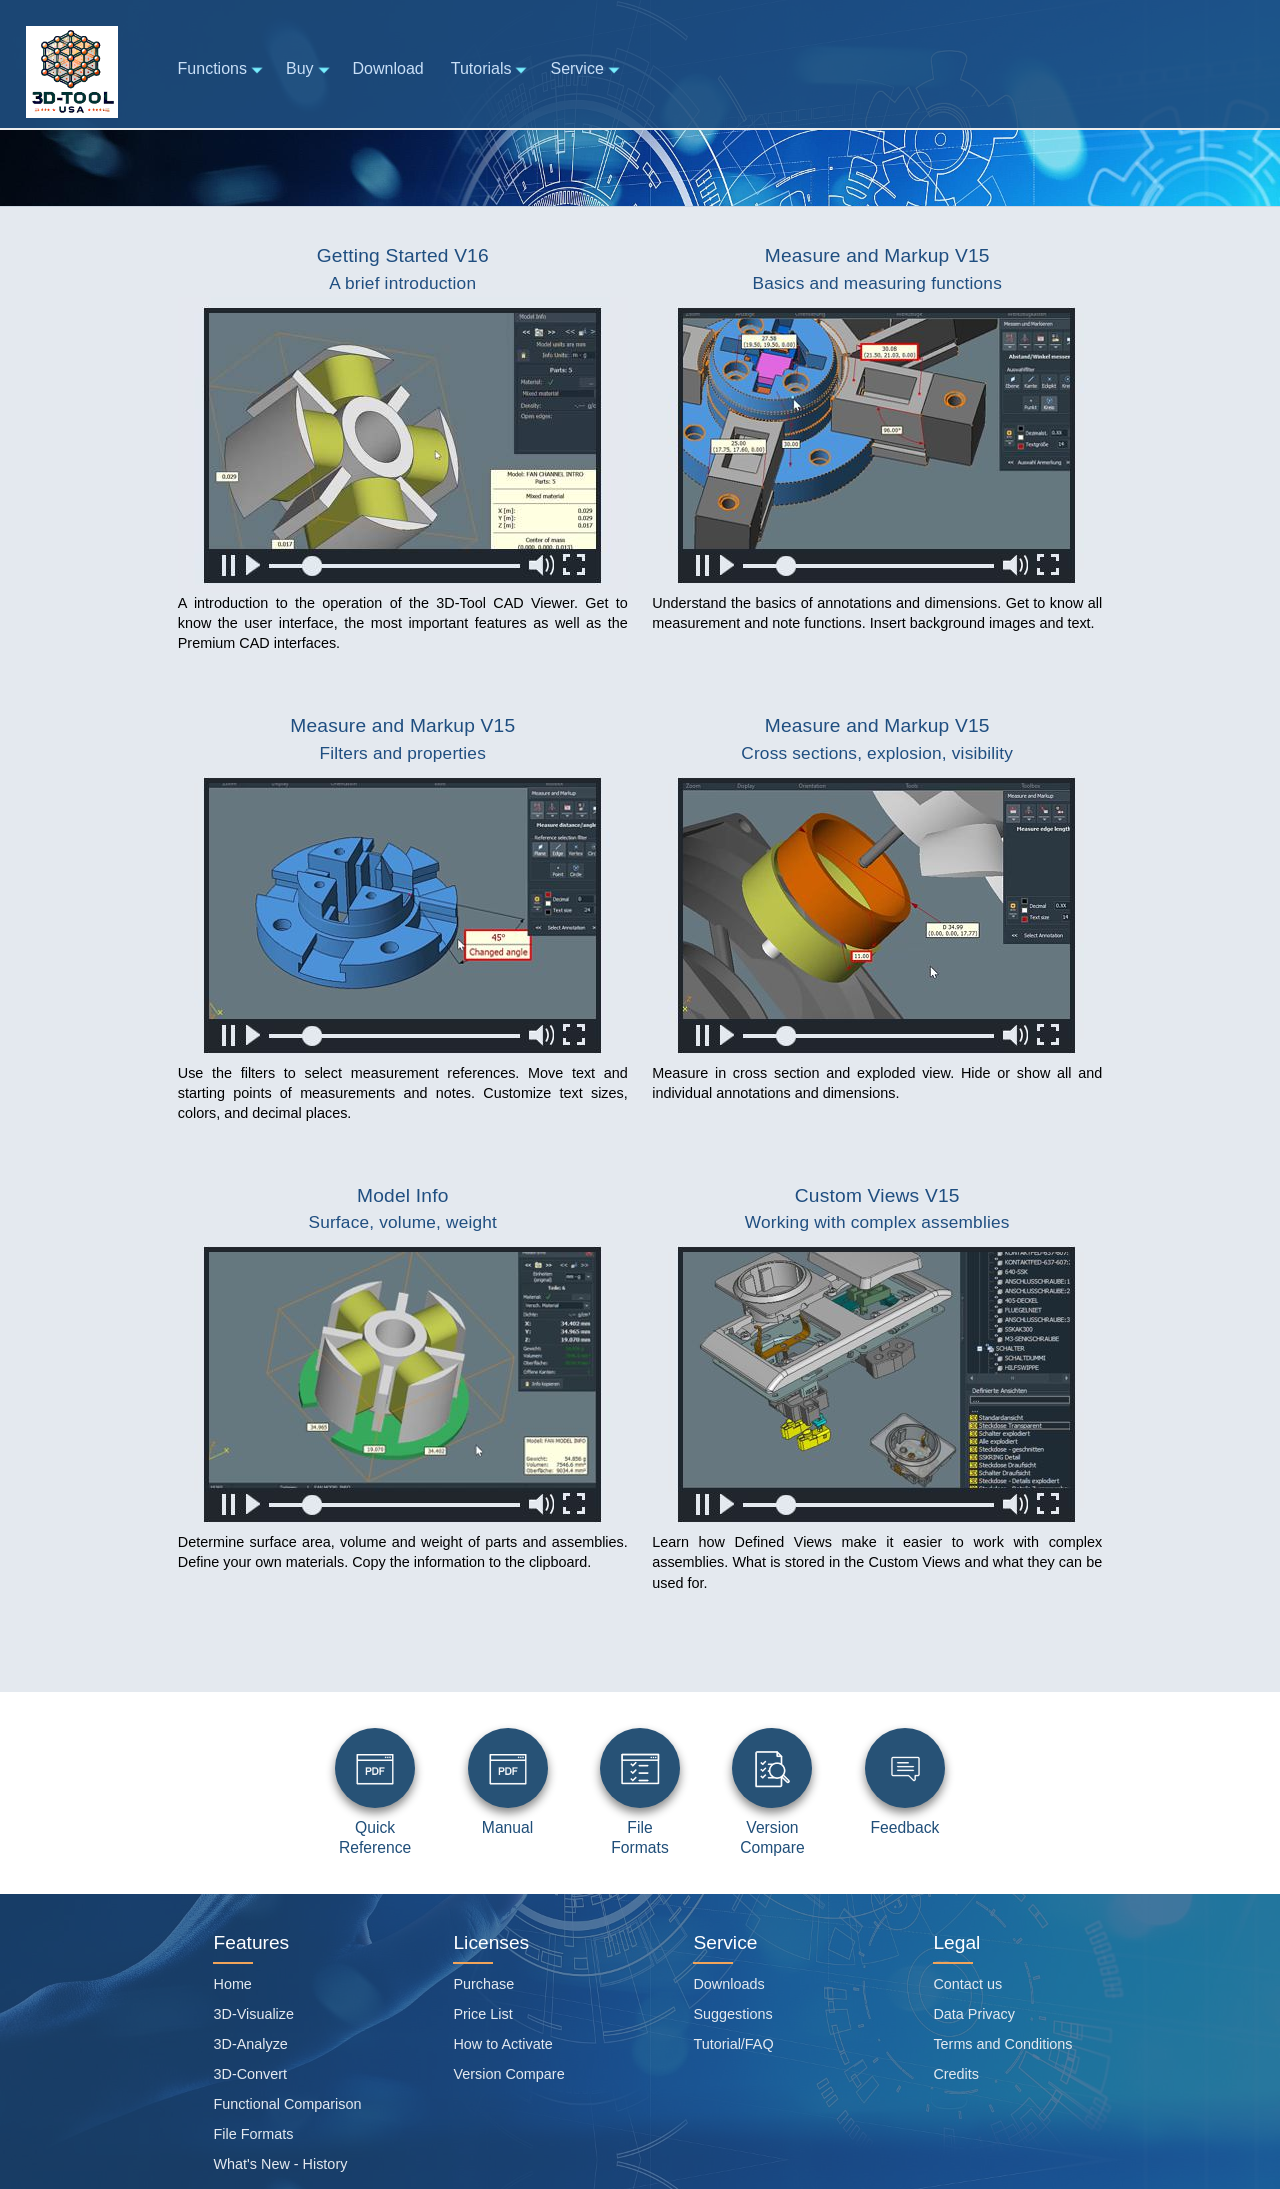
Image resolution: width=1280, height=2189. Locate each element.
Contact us (967, 1984)
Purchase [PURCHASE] (483, 1984)
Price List (482, 2014)
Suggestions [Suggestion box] (732, 2014)
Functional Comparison (287, 2104)
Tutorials (491, 69)
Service (586, 69)
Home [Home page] (232, 1984)
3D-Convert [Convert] (250, 2074)
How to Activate (502, 2044)
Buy (309, 69)
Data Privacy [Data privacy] (974, 2014)
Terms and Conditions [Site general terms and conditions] (1002, 2044)
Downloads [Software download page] (728, 1984)
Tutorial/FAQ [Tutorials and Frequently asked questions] (733, 2044)
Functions (222, 69)
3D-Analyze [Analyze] (250, 2044)
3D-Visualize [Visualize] (253, 2014)
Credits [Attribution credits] (956, 2074)
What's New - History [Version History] (280, 2164)
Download (388, 68)
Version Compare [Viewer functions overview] (508, 2074)
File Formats (253, 2134)
